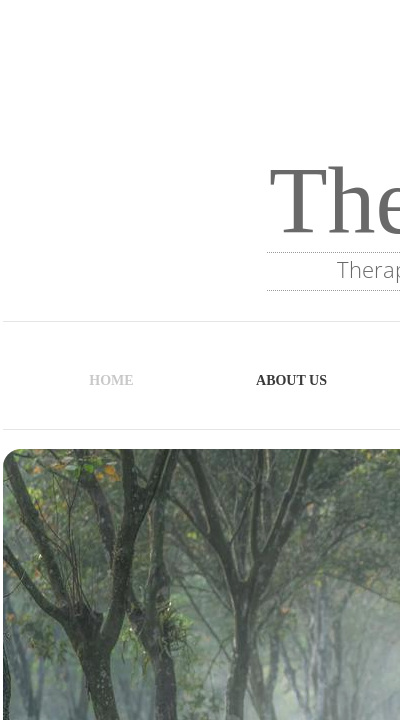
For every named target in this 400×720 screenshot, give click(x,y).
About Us (291, 380)
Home (111, 380)
